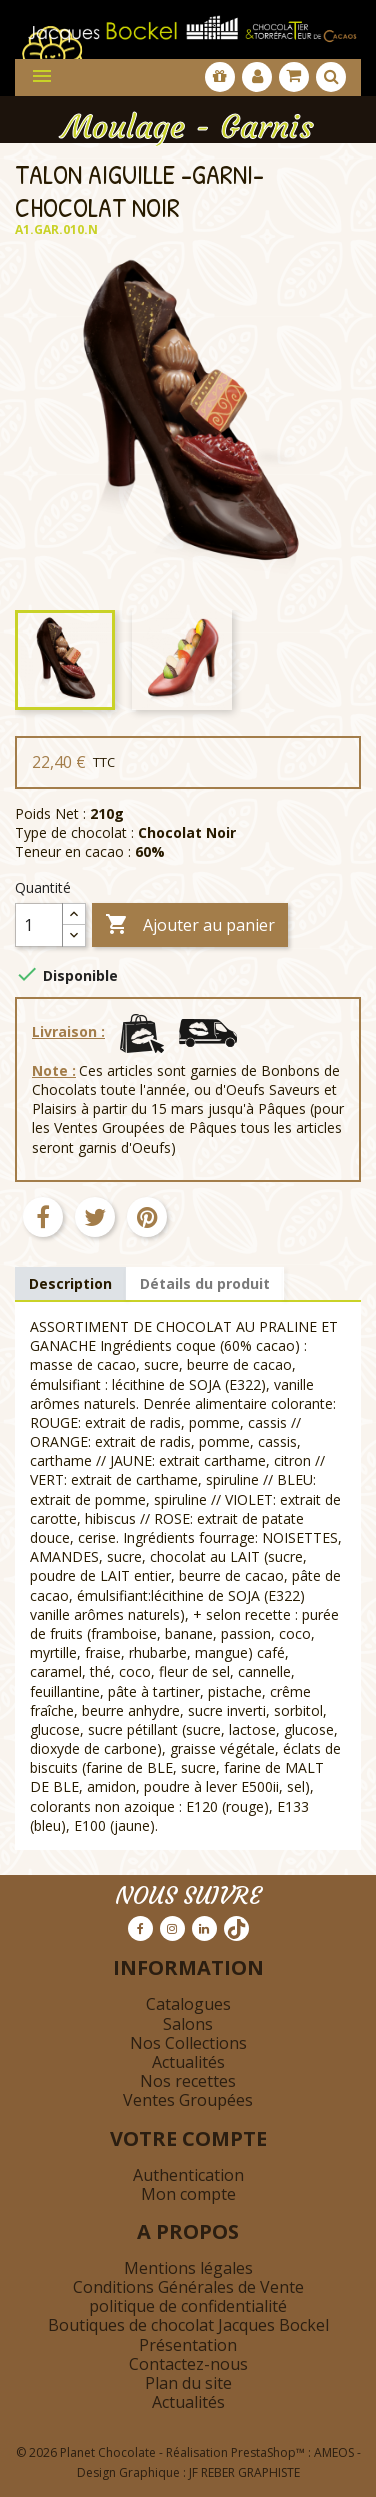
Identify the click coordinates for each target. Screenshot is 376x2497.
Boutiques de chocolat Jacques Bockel (188, 2325)
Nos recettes (188, 2081)
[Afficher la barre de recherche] (331, 77)
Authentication (188, 2175)
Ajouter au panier (190, 925)
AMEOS (334, 2452)
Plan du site (188, 2383)
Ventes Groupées (188, 2100)
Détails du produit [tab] (205, 1283)
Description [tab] (70, 1283)
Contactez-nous (188, 2364)
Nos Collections (188, 2043)
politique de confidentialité (188, 2306)
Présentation (188, 2345)
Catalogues (188, 2004)
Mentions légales (188, 2268)
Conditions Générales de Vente (188, 2287)
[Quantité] (39, 925)
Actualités (188, 2062)
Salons (188, 2024)
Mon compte (188, 2194)
